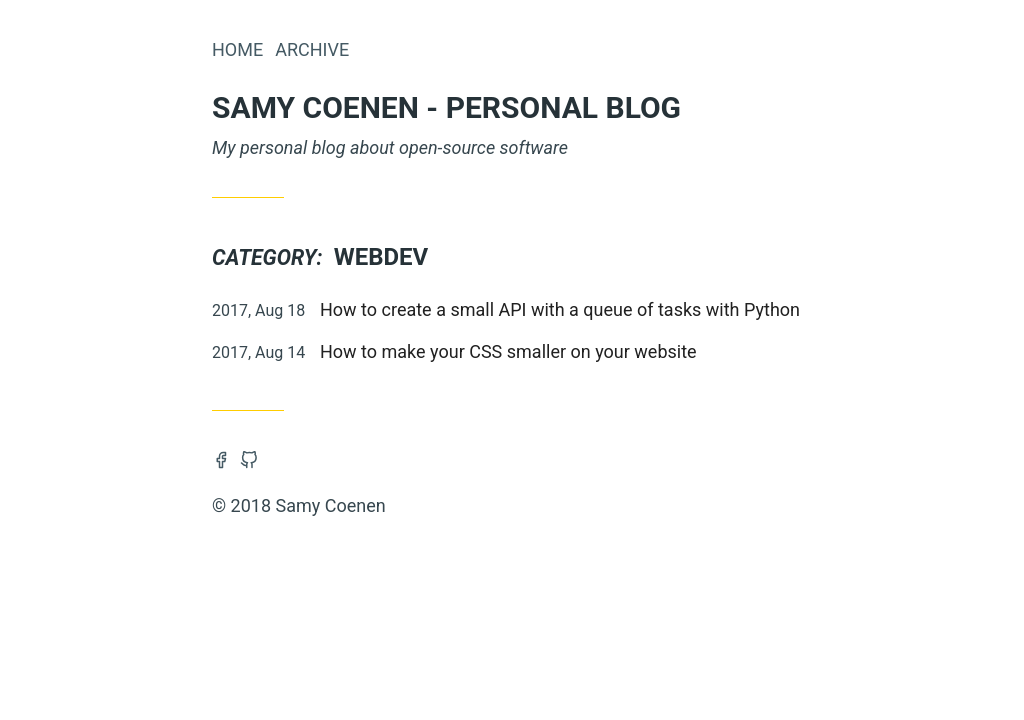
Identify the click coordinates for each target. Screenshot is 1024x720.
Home (237, 49)
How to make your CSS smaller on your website (508, 351)
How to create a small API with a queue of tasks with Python (560, 309)
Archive (312, 49)
